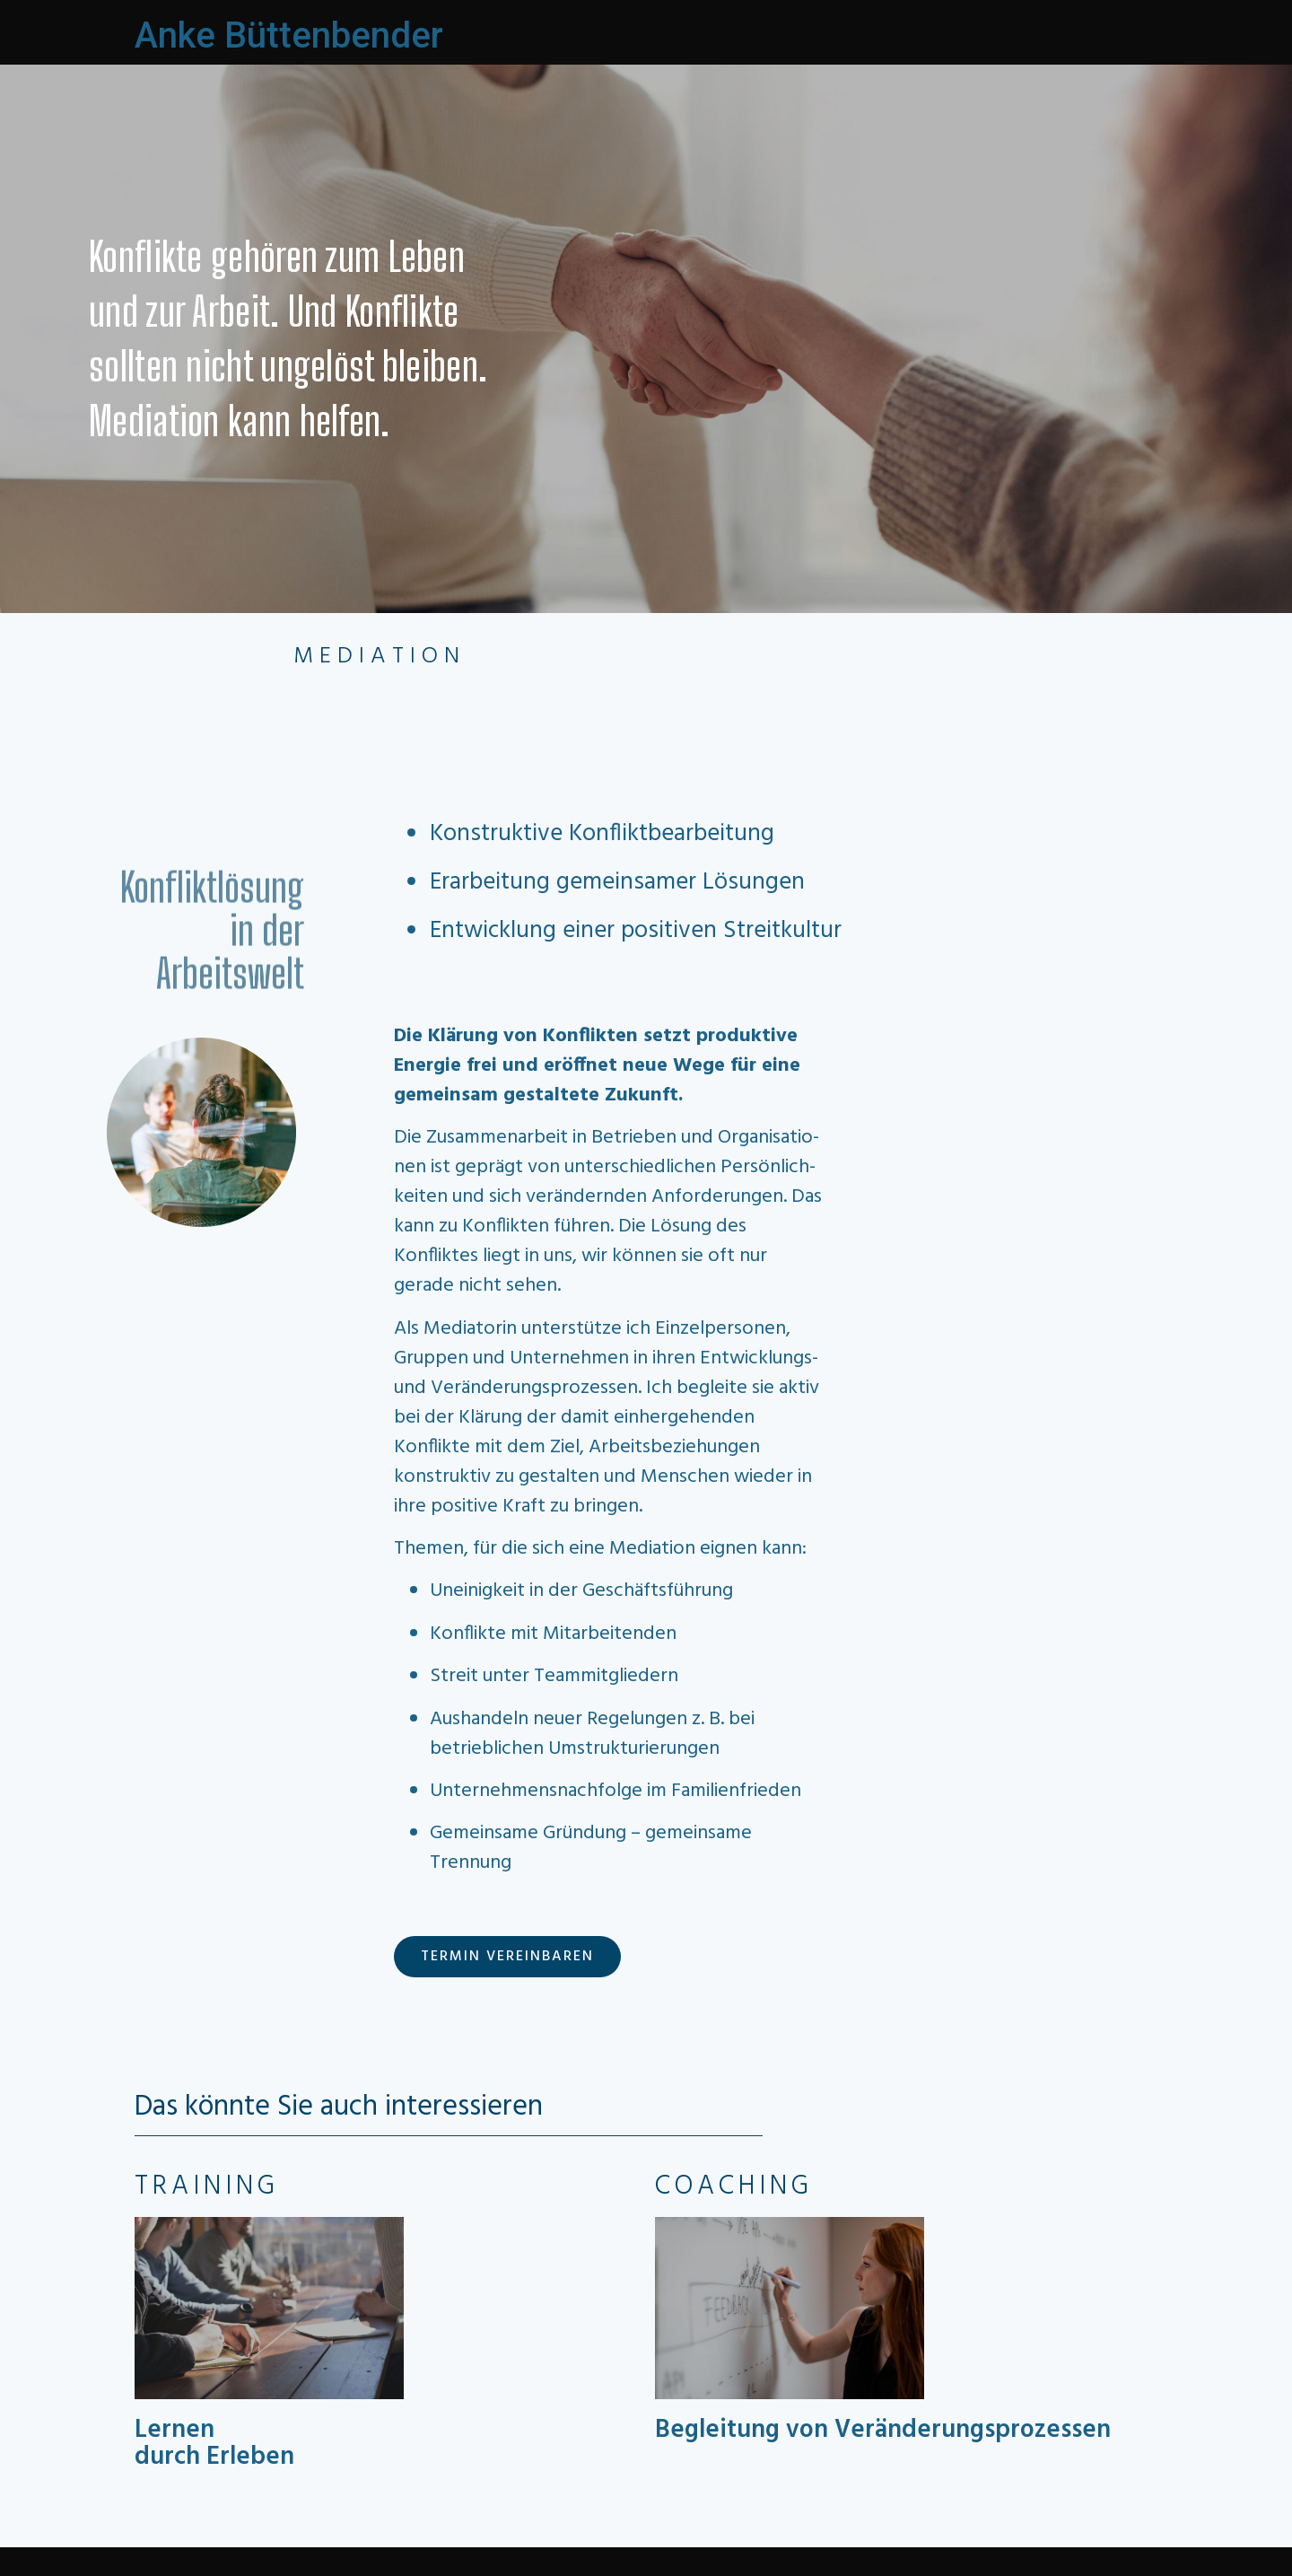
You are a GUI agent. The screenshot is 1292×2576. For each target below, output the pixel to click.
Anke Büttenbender (289, 35)
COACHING (734, 2186)
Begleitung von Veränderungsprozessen (883, 2430)
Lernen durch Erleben (214, 2443)
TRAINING (207, 2186)
